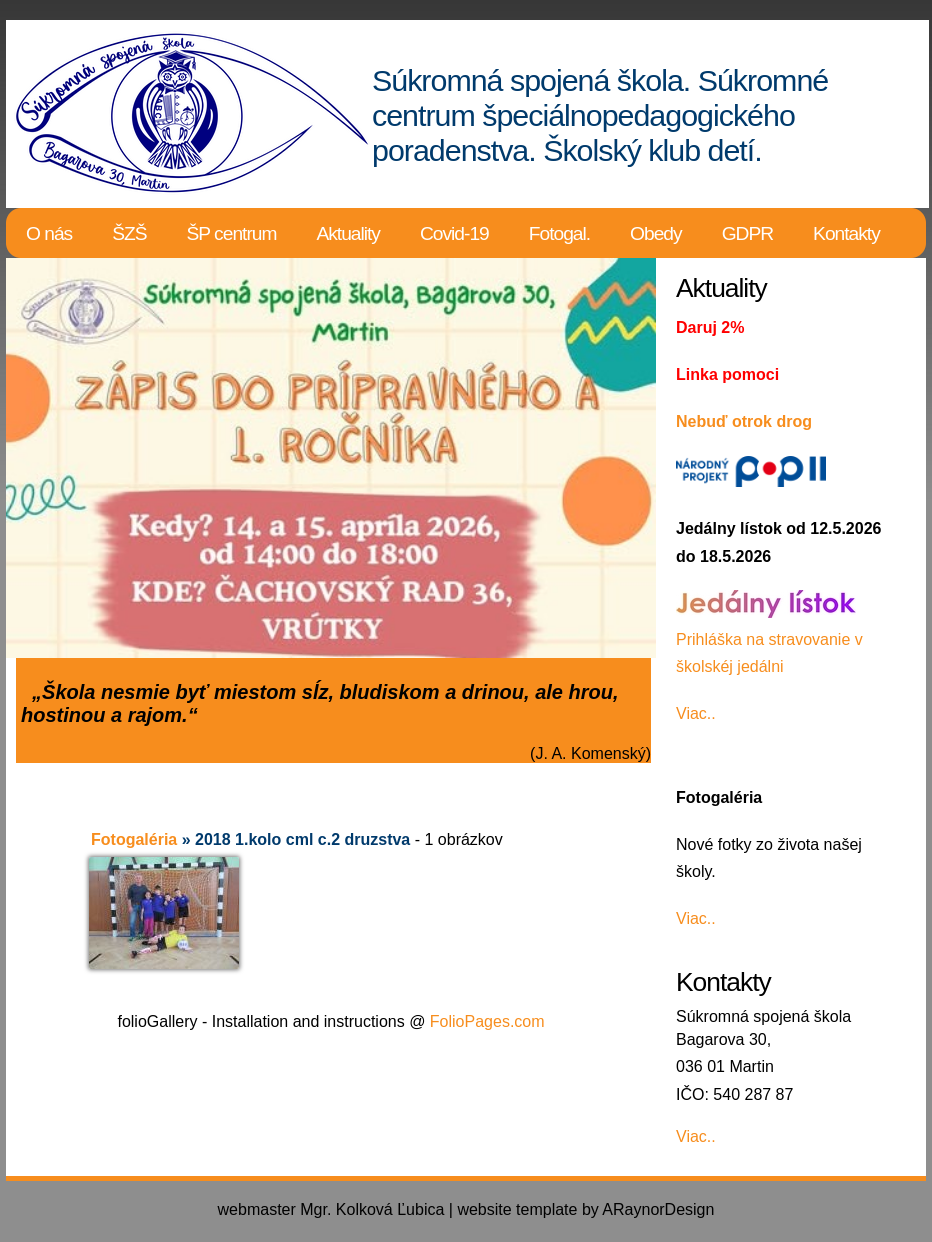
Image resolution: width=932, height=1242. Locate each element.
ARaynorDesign (658, 1209)
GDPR (747, 233)
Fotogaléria (134, 839)
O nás (49, 233)
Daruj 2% (710, 327)
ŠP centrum (232, 233)
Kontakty (846, 233)
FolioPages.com (487, 1021)
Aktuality (348, 233)
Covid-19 (454, 233)
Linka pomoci (727, 374)
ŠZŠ (129, 233)
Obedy (656, 233)
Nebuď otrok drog (744, 421)
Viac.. (696, 713)
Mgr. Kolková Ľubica (372, 1209)
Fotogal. (559, 233)
